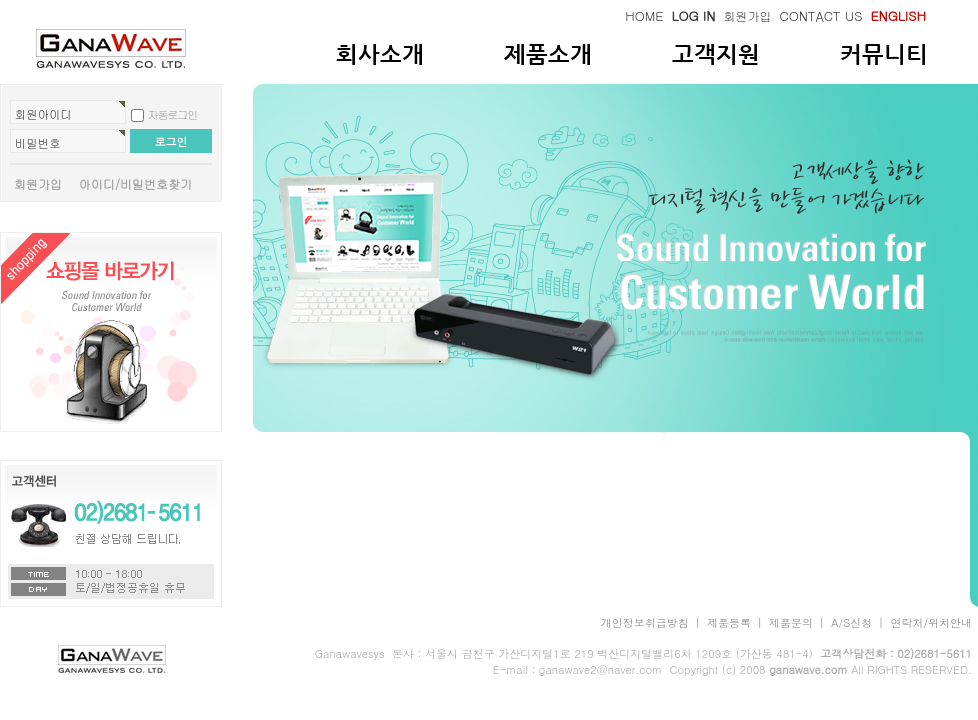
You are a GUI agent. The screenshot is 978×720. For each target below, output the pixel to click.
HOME (644, 15)
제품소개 (548, 54)
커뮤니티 (884, 54)
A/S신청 (851, 622)
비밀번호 (38, 143)
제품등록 (729, 622)
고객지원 (716, 54)
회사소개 (380, 54)
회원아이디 (43, 114)
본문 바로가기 (0, 0)
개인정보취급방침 (645, 622)
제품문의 (791, 622)
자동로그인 (173, 114)
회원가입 (747, 15)
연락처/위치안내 (931, 622)
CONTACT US (820, 15)
